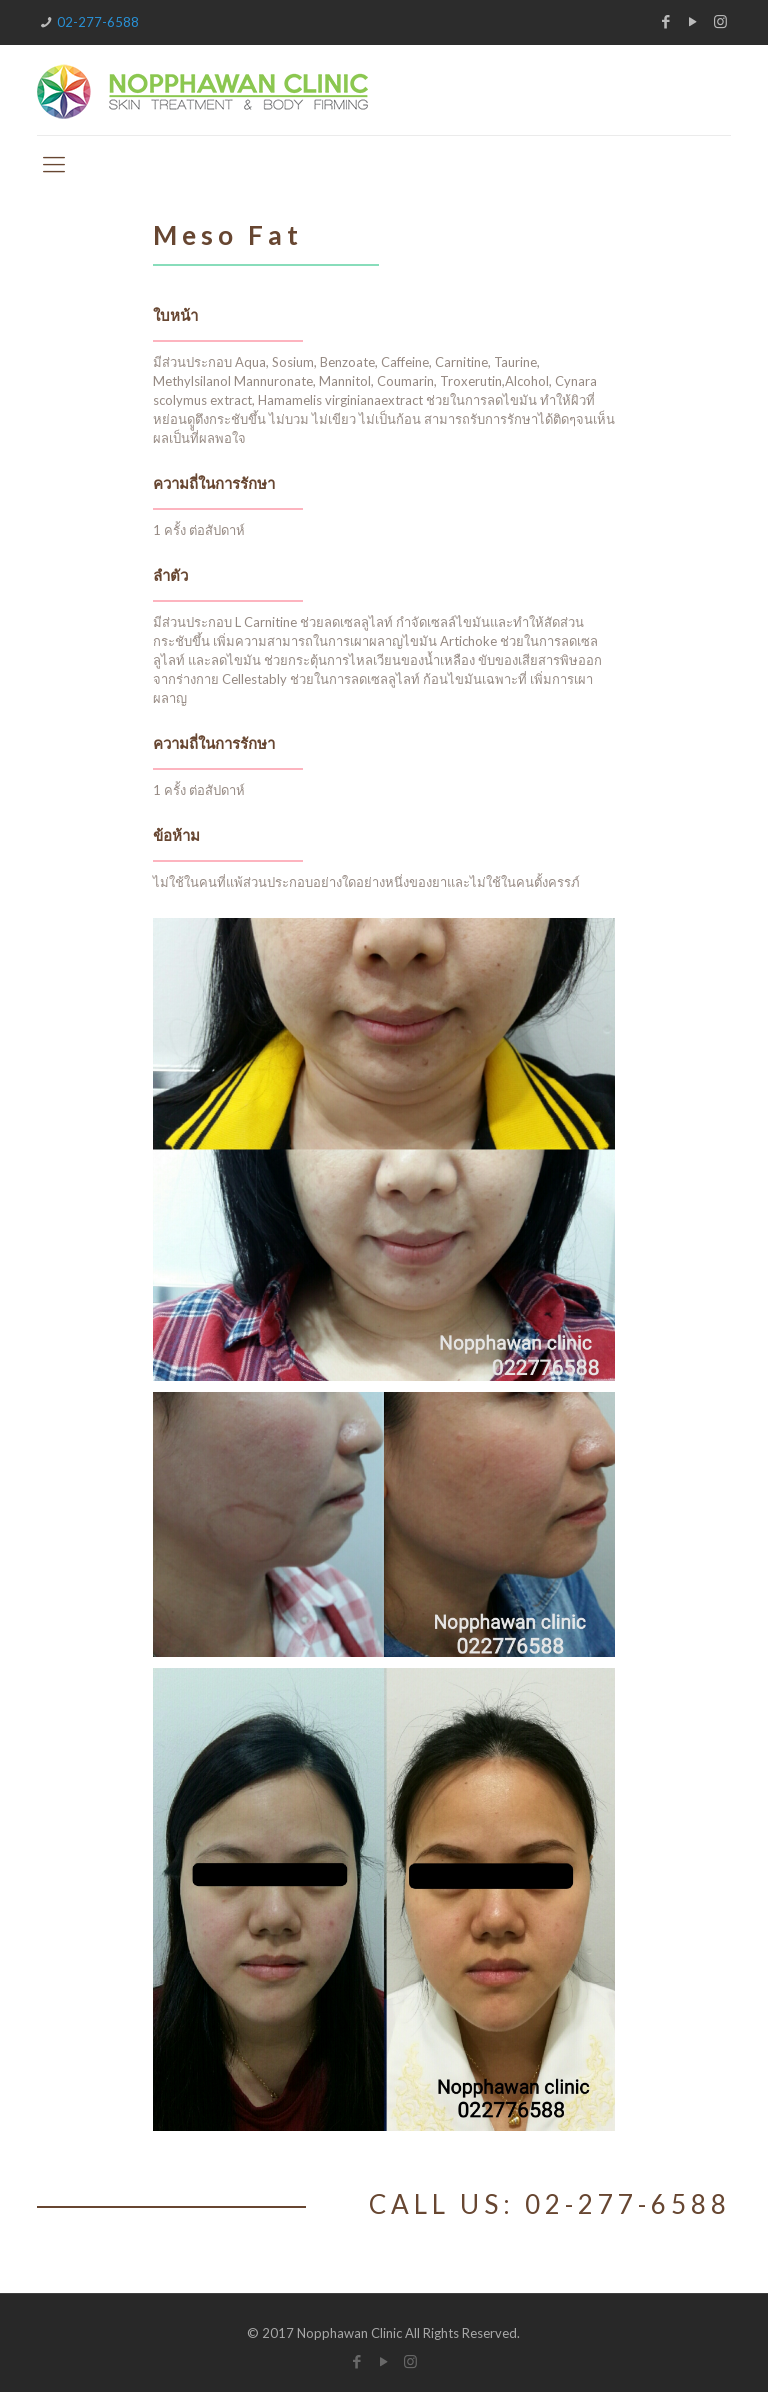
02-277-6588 (98, 22)
